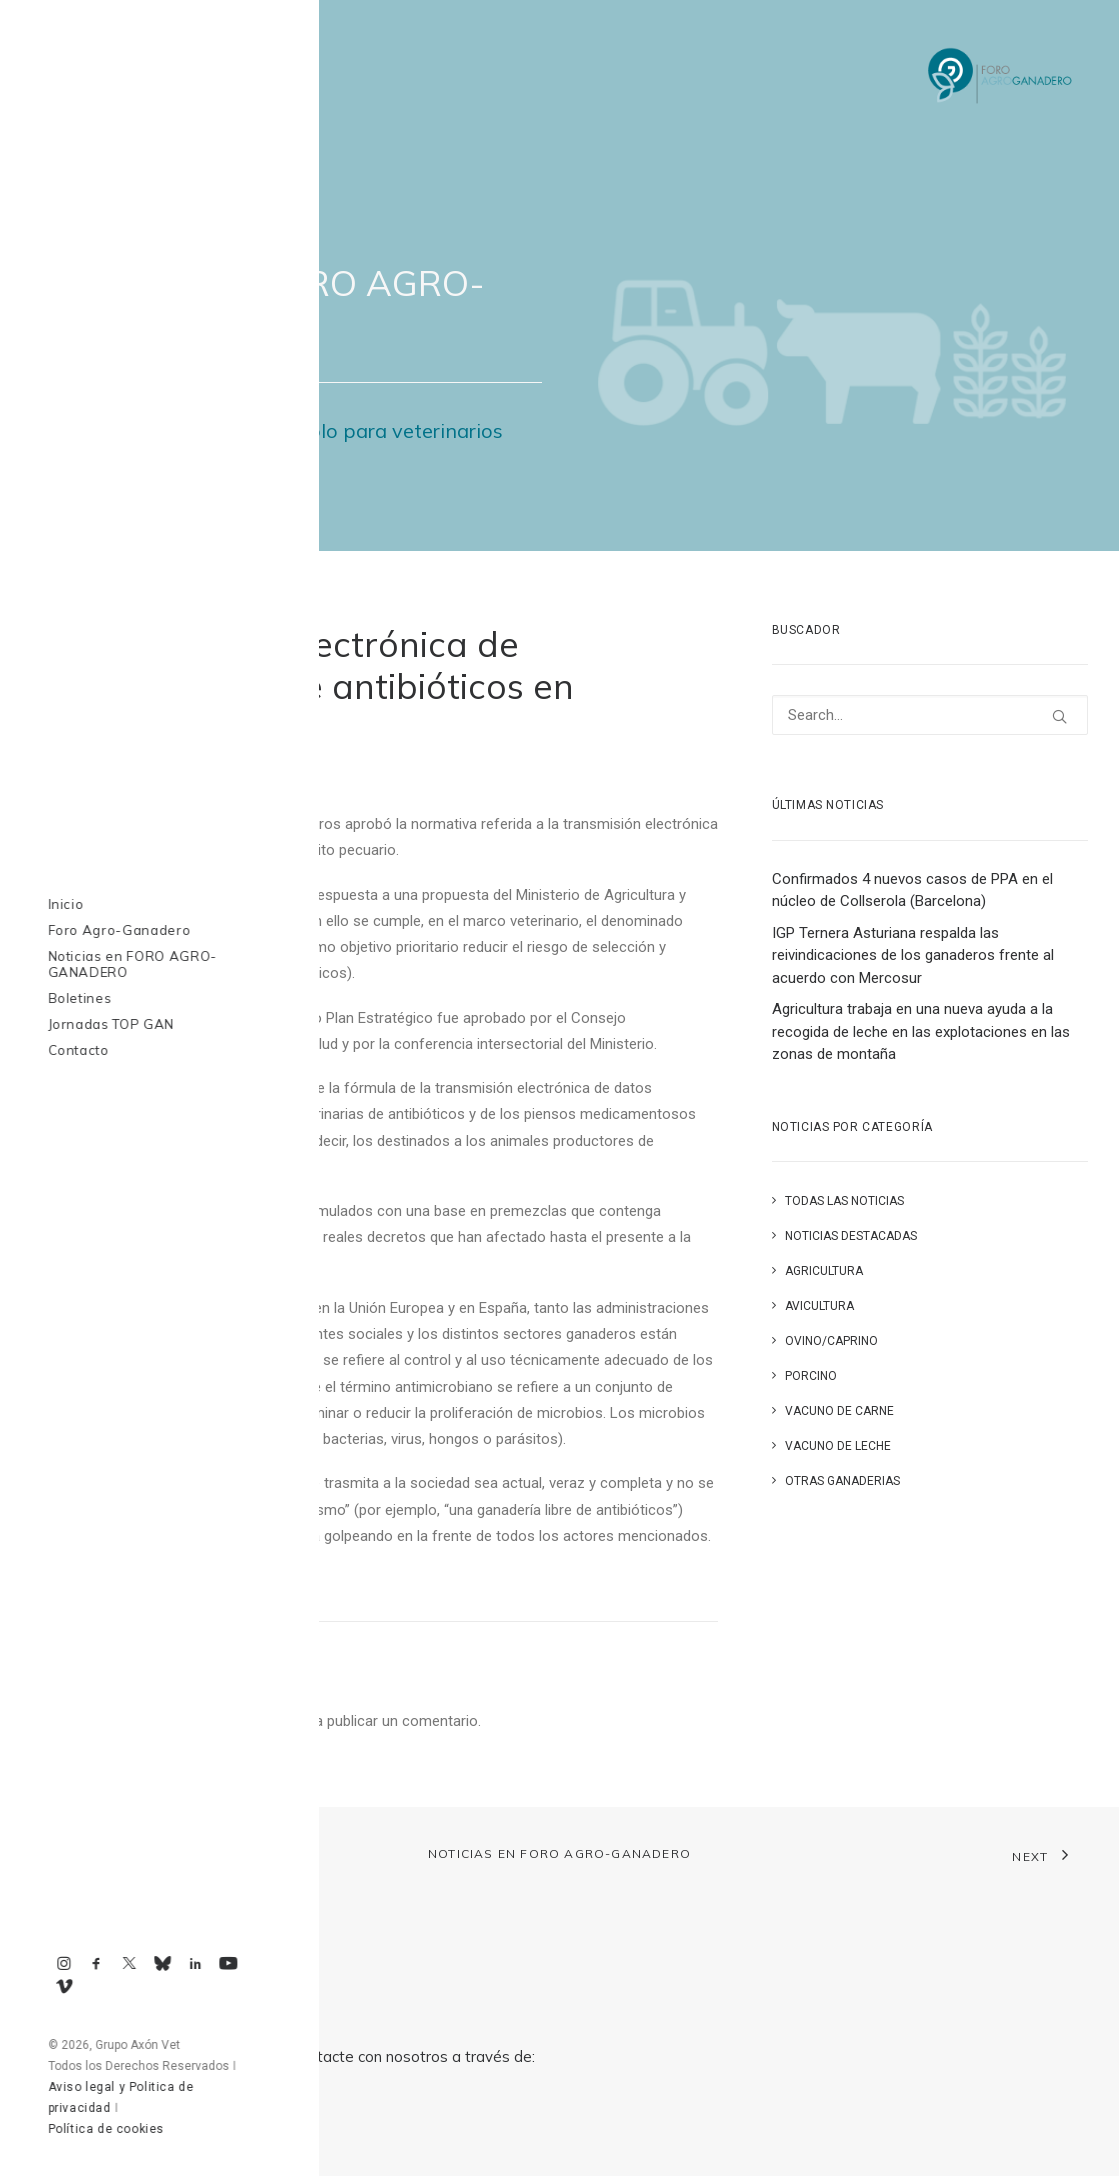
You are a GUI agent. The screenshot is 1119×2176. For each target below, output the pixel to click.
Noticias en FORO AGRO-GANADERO (559, 1853)
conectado (254, 1721)
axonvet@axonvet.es (150, 2126)
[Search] (930, 715)
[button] (1059, 716)
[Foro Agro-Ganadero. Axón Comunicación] (1000, 77)
